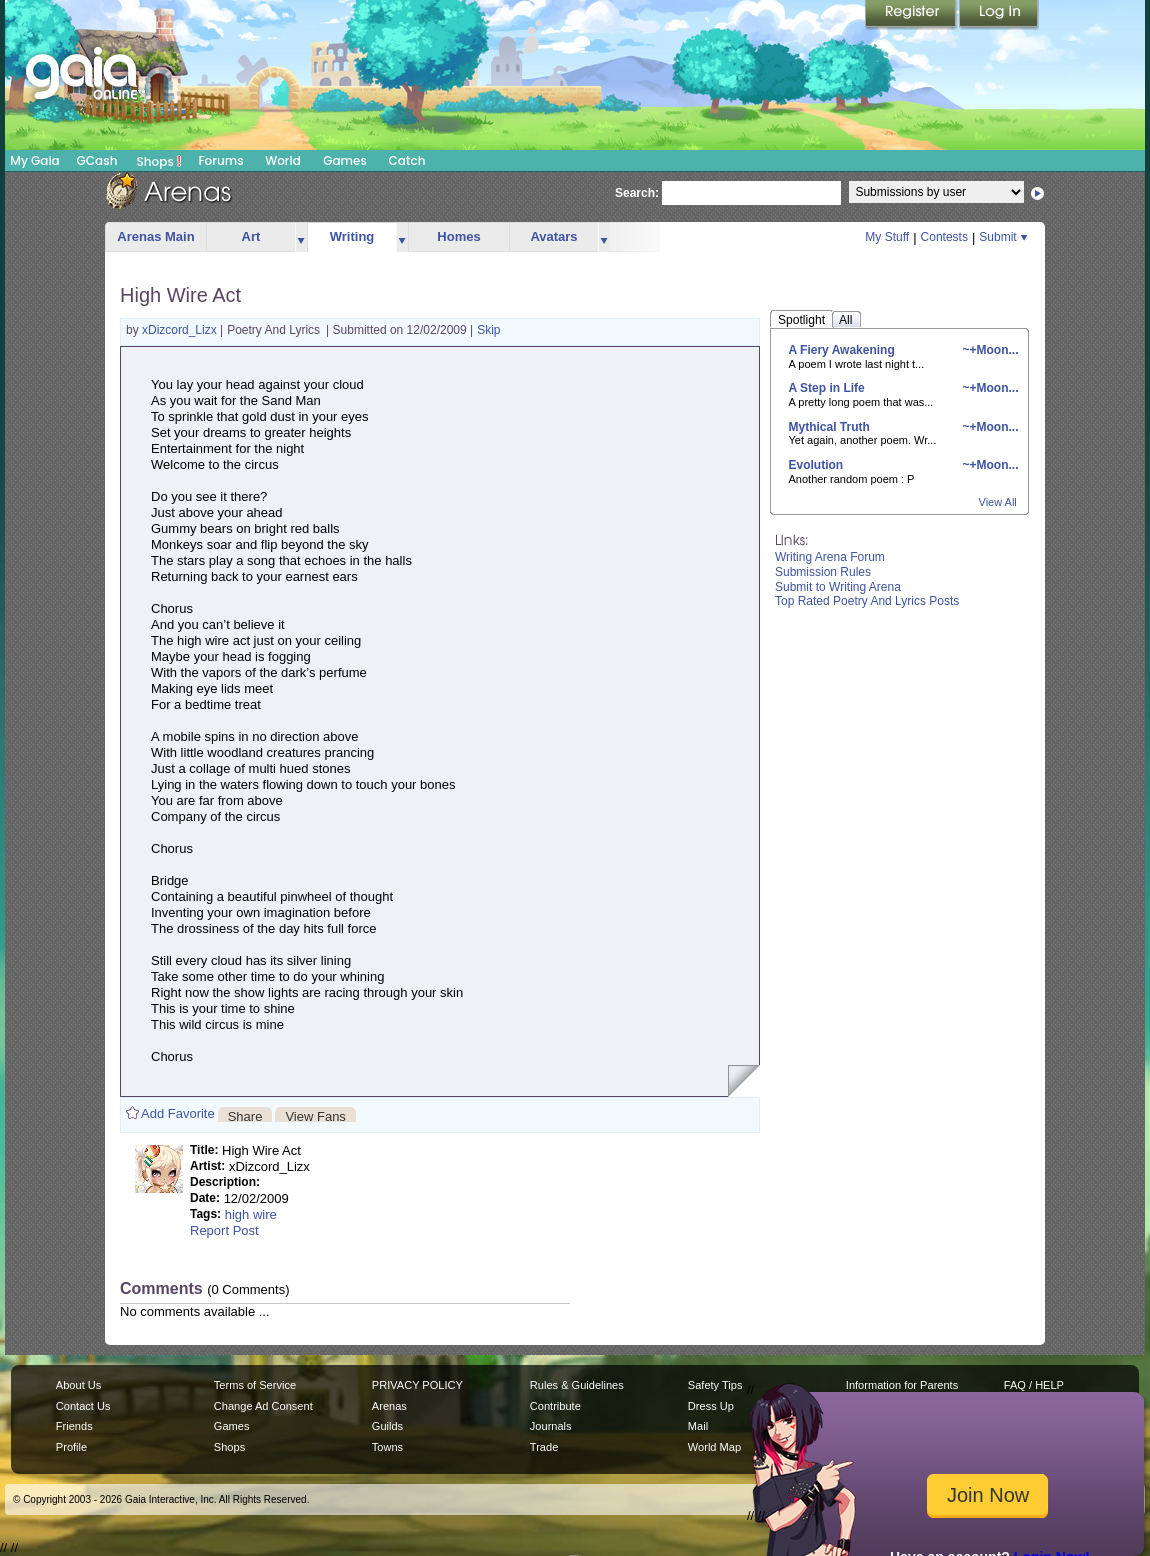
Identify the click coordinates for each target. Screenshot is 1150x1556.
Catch (407, 160)
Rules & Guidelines (577, 1385)
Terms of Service (255, 1385)
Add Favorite (178, 1113)
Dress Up (711, 1406)
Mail (698, 1426)
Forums (220, 160)
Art (251, 236)
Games (345, 160)
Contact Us (83, 1406)
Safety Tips (715, 1385)
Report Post (224, 1230)
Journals (551, 1426)
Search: (637, 193)
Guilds (387, 1426)
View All (998, 502)
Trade (544, 1447)
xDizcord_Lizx (181, 330)
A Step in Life (827, 388)
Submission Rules (823, 572)
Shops (159, 161)
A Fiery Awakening (842, 350)
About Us (78, 1385)
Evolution (816, 465)
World (283, 160)
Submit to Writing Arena (838, 587)
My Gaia (34, 160)
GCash (97, 160)
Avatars (553, 236)
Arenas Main (155, 236)
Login (999, 15)
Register (912, 15)
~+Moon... (988, 350)
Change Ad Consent (263, 1406)
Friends (74, 1426)
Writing (352, 236)
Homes (458, 236)
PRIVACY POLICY (417, 1385)
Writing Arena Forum (830, 557)
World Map (714, 1447)
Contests (944, 237)
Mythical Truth (829, 427)
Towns (387, 1447)
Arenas (389, 1406)
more (301, 237)
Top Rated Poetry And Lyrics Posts (867, 601)
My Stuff (887, 237)
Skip (488, 330)
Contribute (555, 1406)
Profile (71, 1447)
